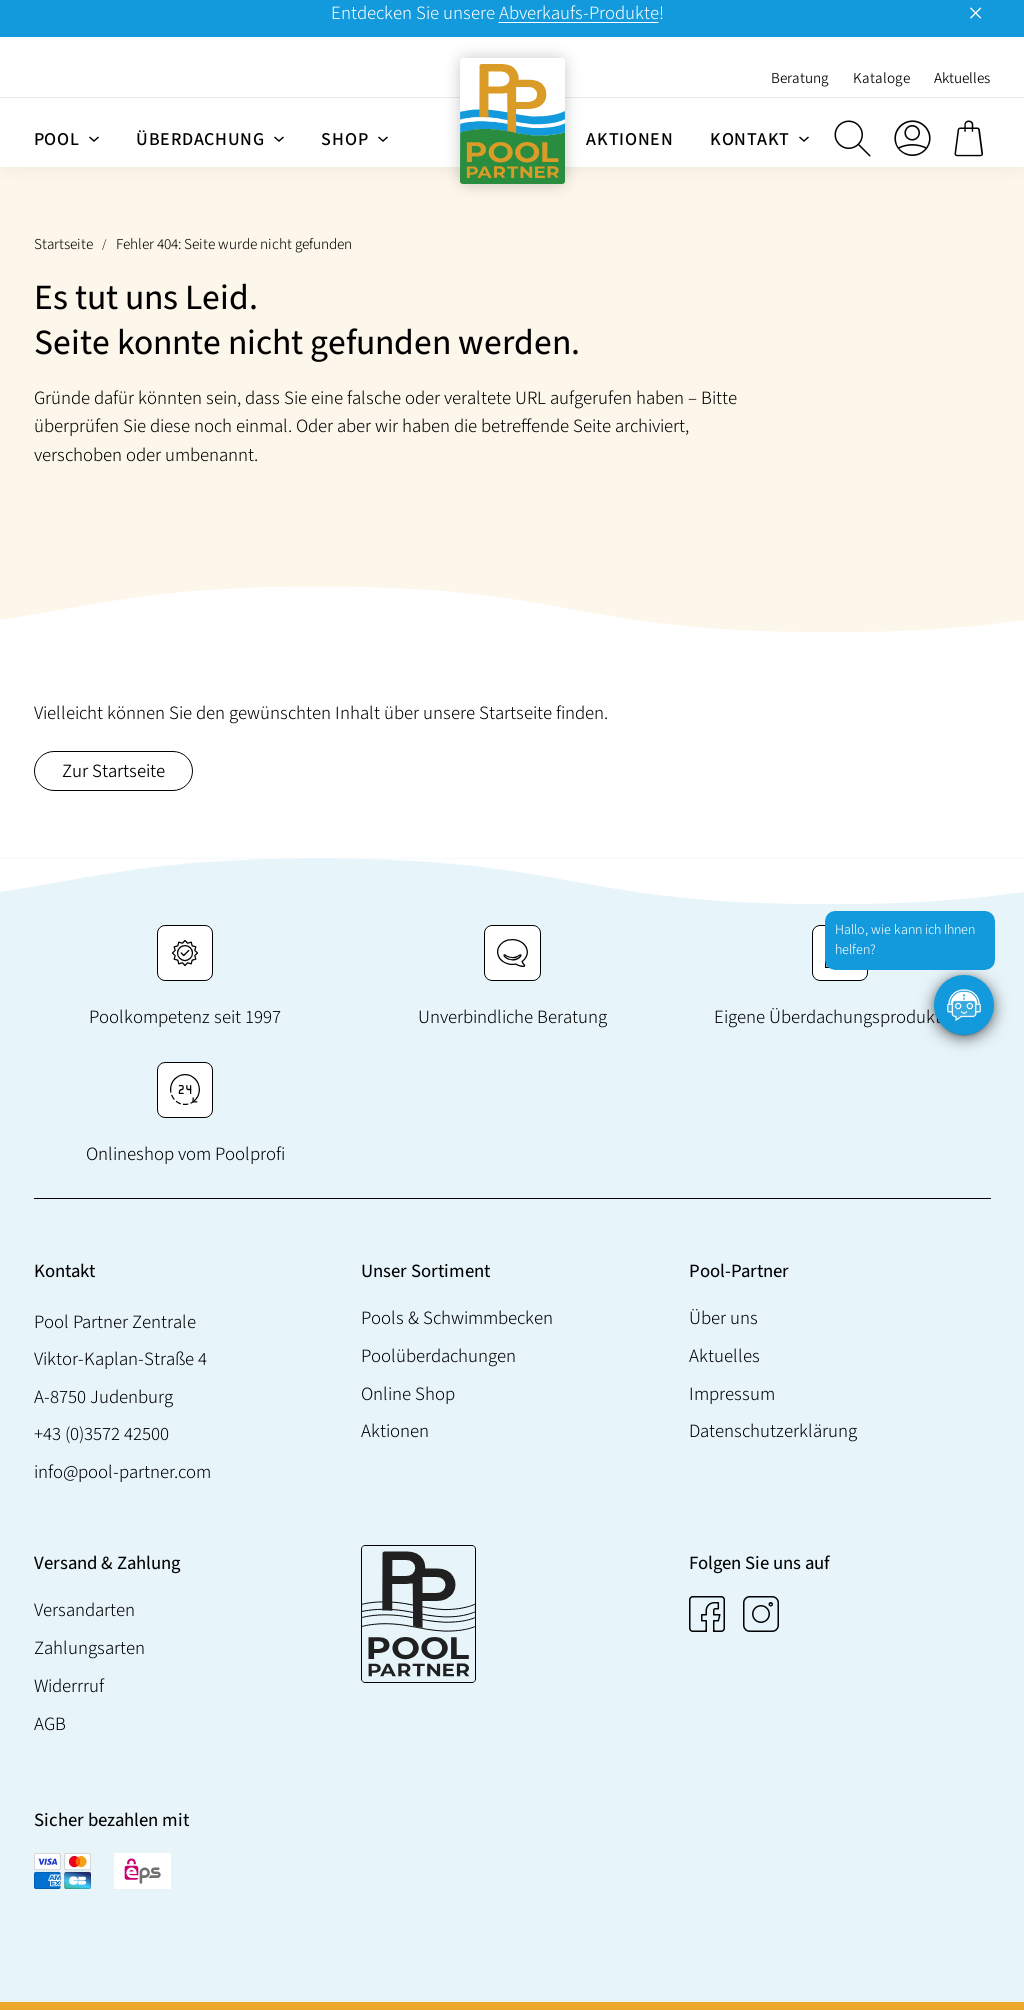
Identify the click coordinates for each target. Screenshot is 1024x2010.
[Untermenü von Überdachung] (279, 138)
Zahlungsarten (89, 1648)
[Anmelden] (912, 138)
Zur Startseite (113, 771)
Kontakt (750, 139)
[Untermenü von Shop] (383, 138)
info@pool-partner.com (122, 1472)
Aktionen (395, 1431)
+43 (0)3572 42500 (101, 1434)
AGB (50, 1723)
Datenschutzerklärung (772, 1431)
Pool (57, 139)
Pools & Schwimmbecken (457, 1318)
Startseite (63, 244)
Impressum (731, 1393)
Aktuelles (723, 1355)
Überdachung (200, 139)
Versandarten (84, 1610)
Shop (344, 139)
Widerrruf (69, 1686)
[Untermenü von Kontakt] (804, 138)
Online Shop (408, 1393)
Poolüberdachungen (438, 1355)
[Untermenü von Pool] (94, 138)
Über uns (722, 1318)
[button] (852, 138)
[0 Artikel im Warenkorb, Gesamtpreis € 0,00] (972, 138)
